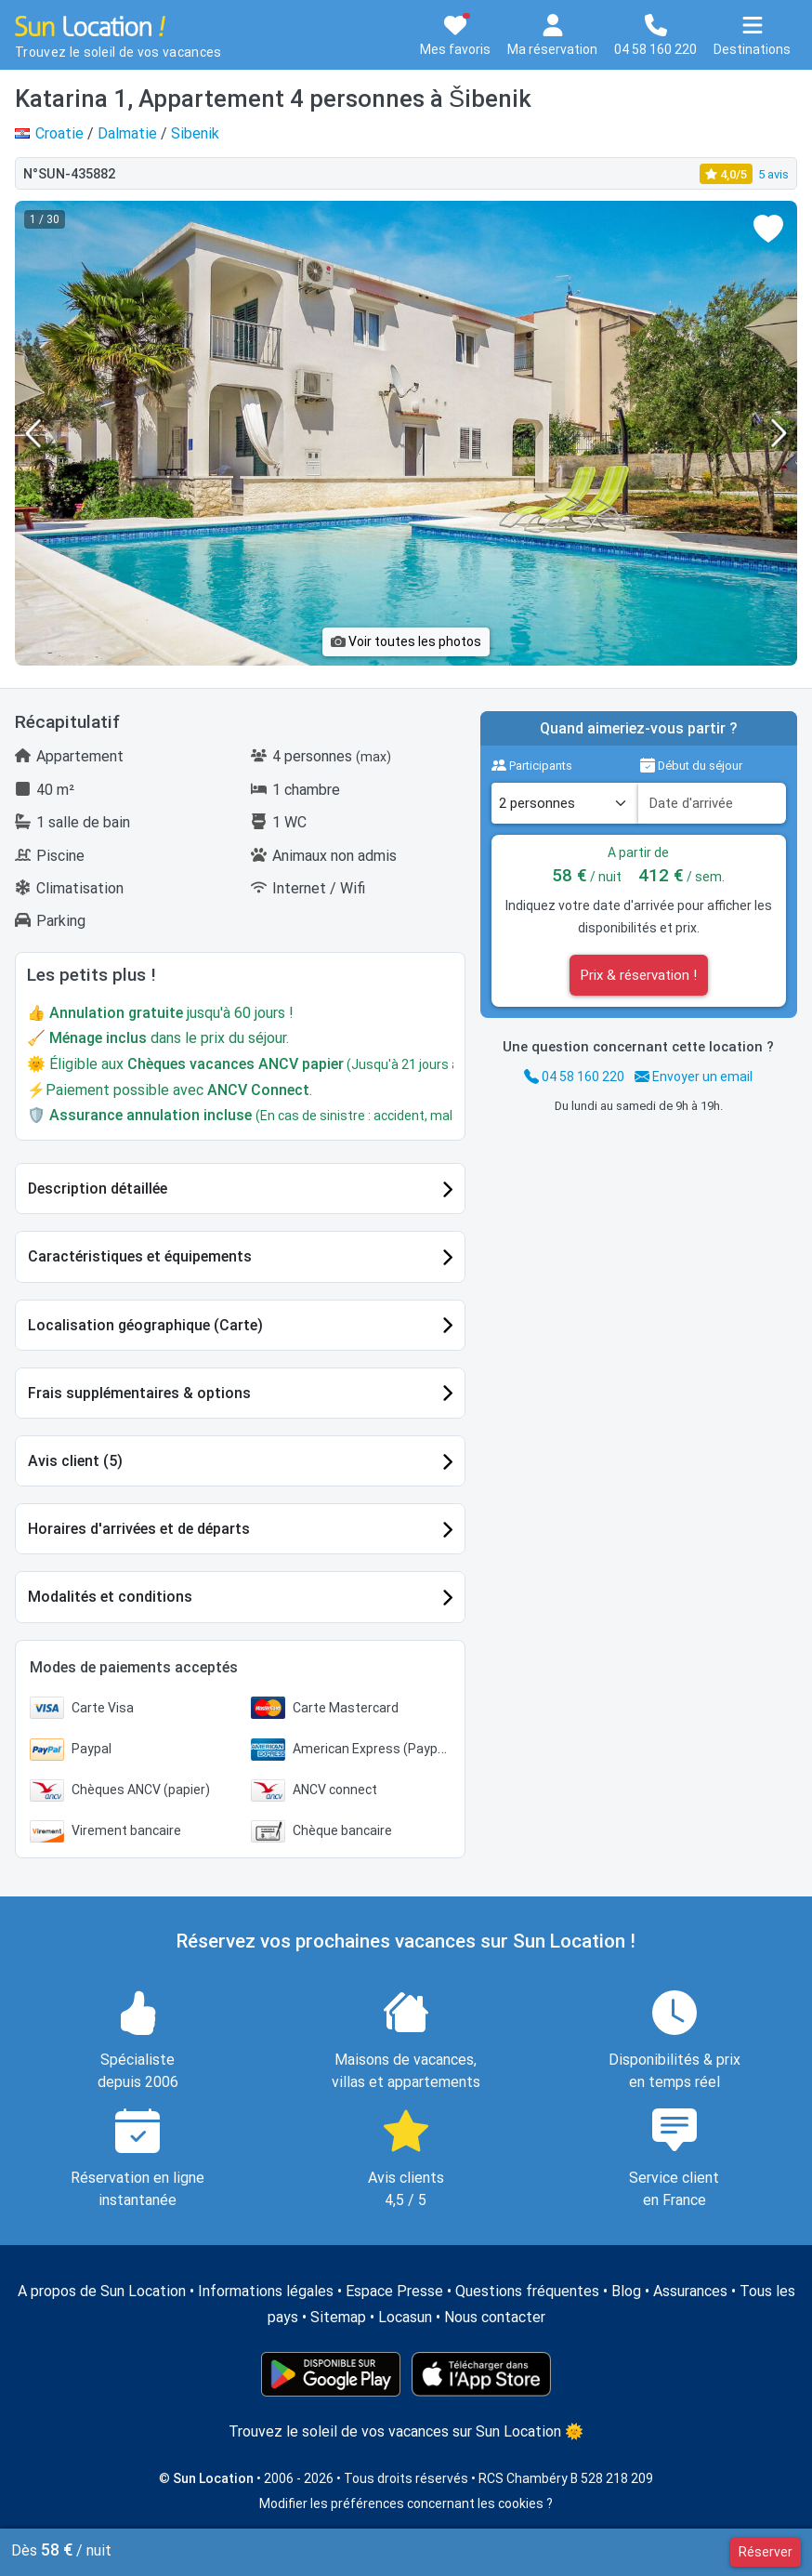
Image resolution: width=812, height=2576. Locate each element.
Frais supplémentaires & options (139, 1393)
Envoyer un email (694, 1076)
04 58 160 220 (574, 1076)
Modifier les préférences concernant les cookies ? (406, 2503)
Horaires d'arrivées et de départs (139, 1529)
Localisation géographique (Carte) (145, 1325)
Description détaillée (97, 1188)
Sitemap (338, 2317)
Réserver (765, 2551)
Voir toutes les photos (406, 641)
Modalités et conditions (110, 1596)
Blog (626, 2291)
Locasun (405, 2317)
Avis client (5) (75, 1461)
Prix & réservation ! (639, 975)
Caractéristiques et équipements (140, 1256)
